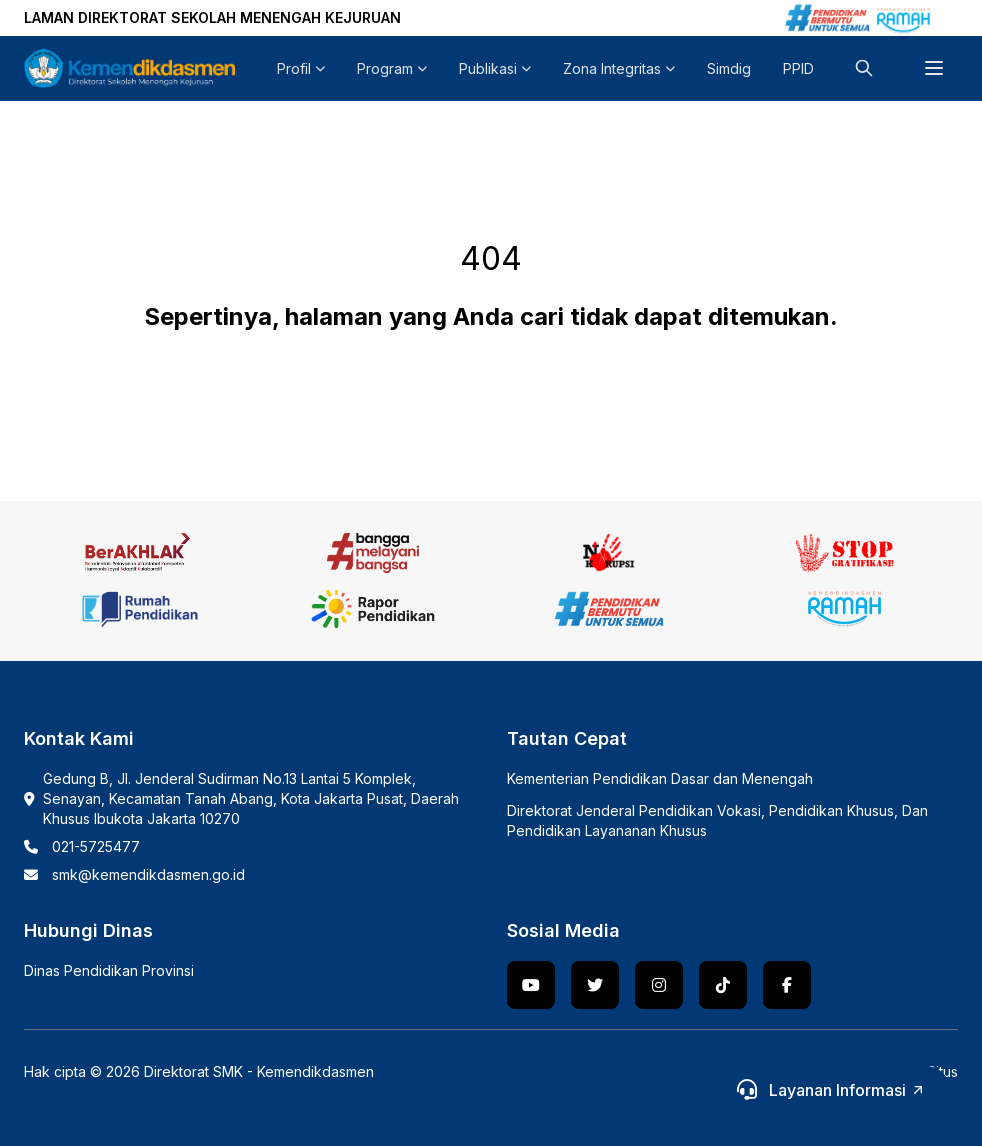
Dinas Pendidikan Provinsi (109, 970)
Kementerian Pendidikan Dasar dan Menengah (660, 778)
